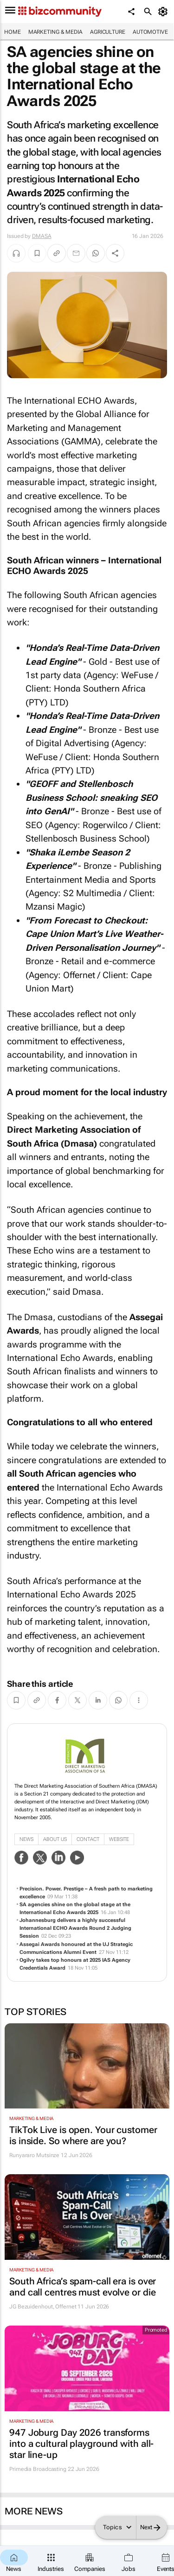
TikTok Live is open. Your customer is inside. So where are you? (83, 2135)
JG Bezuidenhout (31, 2306)
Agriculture (107, 32)
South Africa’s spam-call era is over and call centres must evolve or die (82, 2287)
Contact (88, 1839)
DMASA (42, 236)
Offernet (65, 2306)
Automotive (150, 32)
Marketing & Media (55, 32)
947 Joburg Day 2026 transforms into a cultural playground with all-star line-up (81, 2443)
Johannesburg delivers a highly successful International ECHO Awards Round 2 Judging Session (75, 1928)
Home (12, 32)
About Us (55, 1839)
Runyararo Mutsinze (34, 2155)
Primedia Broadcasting (37, 2469)
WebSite (119, 1839)
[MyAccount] (164, 12)
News (26, 1839)
